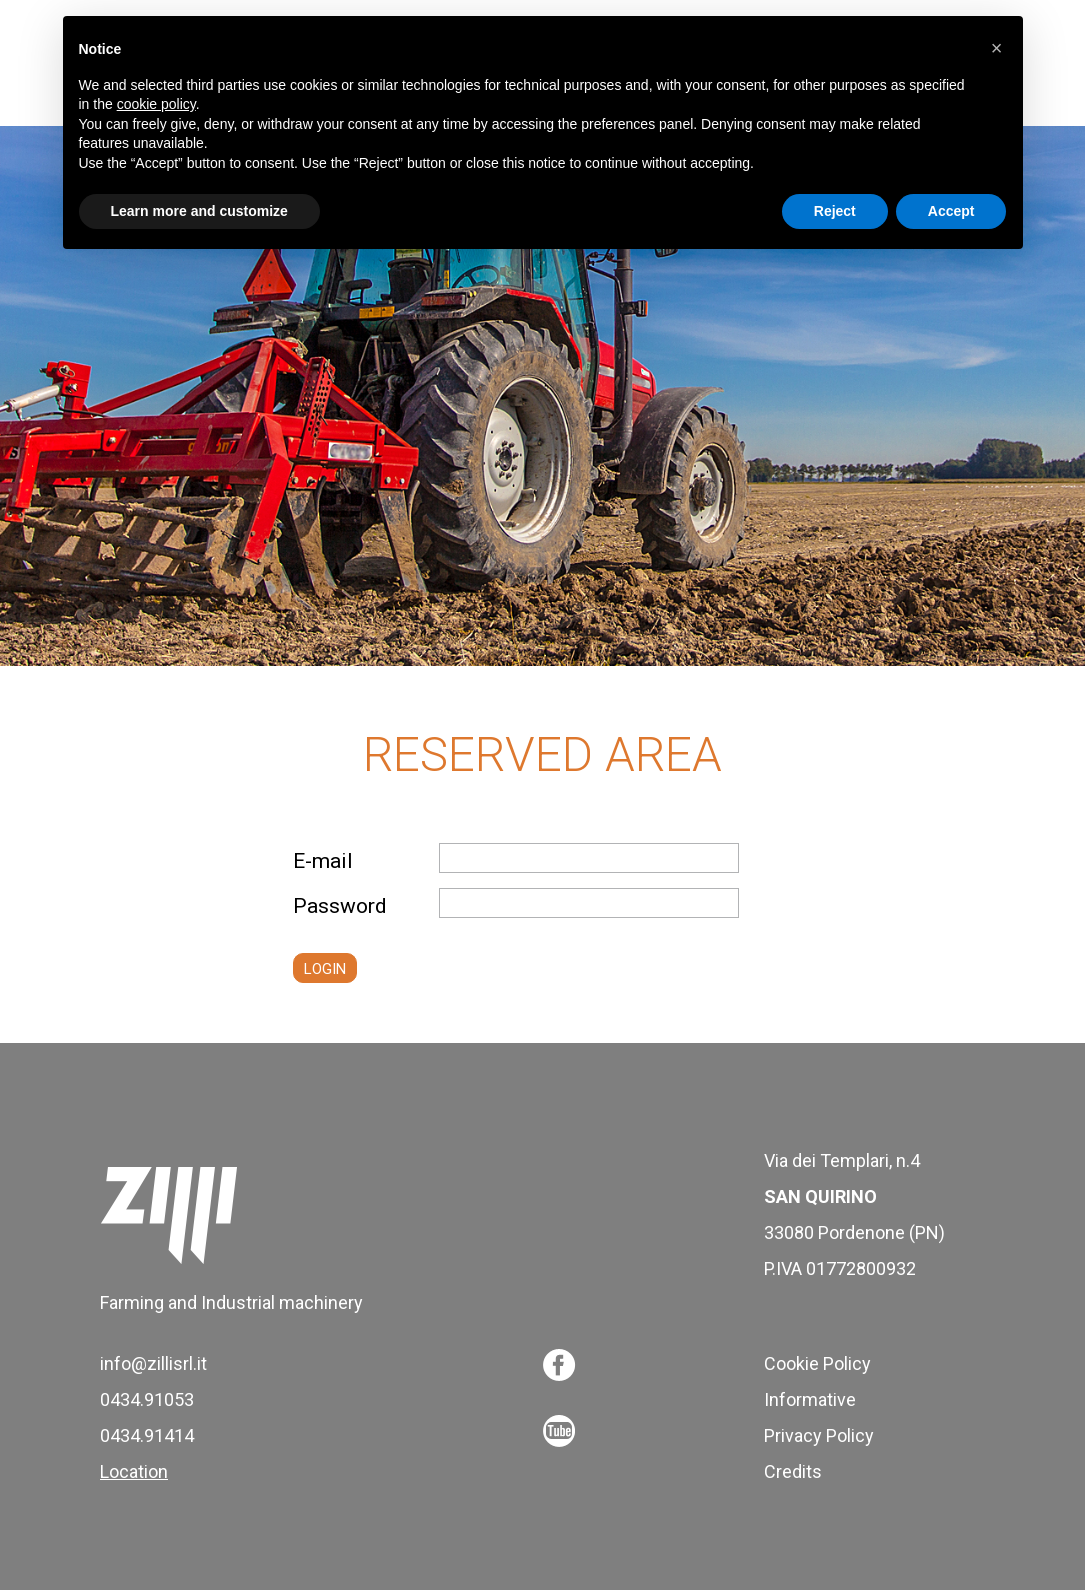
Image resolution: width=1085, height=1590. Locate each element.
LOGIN (325, 969)
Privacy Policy (819, 1435)
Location (134, 1471)
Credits (793, 1471)
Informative (810, 1399)
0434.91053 (147, 1399)
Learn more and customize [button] (199, 211)
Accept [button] (951, 211)
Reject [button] (835, 211)
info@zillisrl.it (153, 1363)
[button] (997, 48)
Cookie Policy (817, 1363)
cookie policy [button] (156, 104)
